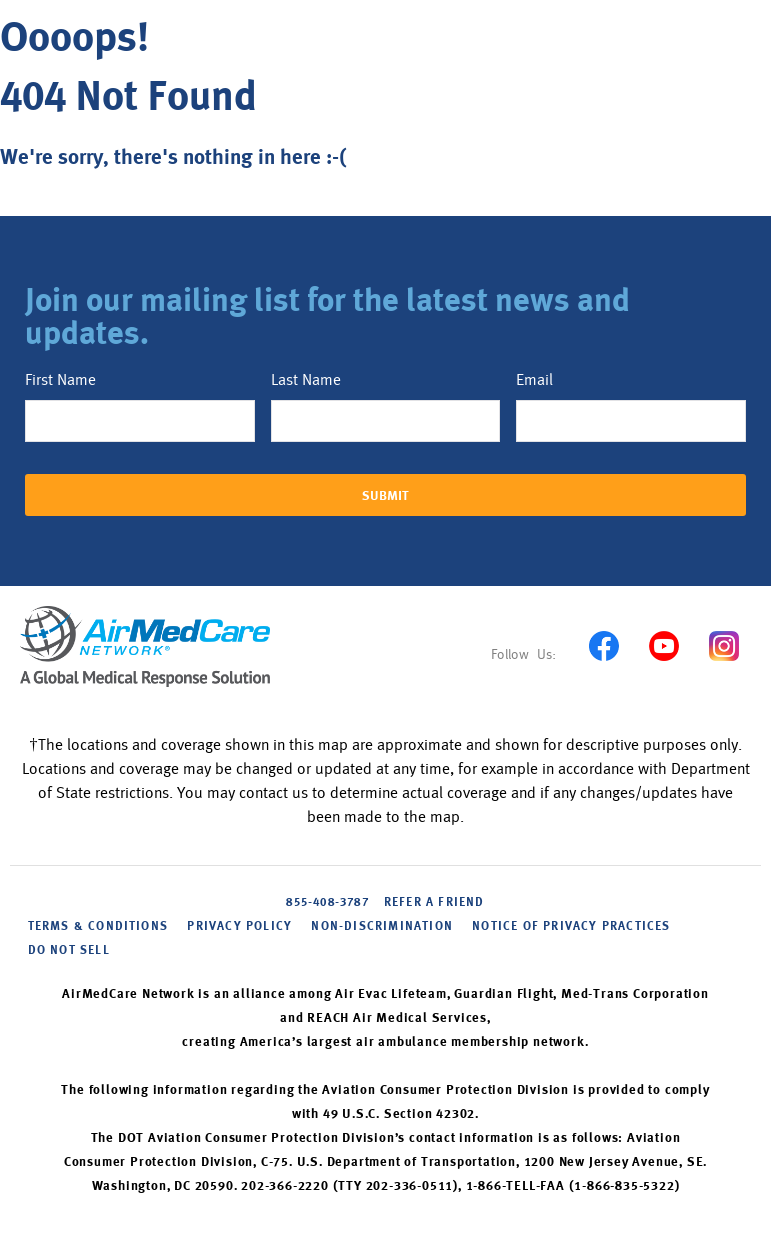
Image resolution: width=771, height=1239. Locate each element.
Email (534, 380)
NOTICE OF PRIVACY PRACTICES (571, 927)
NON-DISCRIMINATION (382, 927)
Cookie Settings (172, 950)
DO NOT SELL (69, 951)
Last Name (306, 380)
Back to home (77, 205)
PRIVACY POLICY (239, 927)
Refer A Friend (434, 903)
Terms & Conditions (98, 927)
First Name (60, 380)
